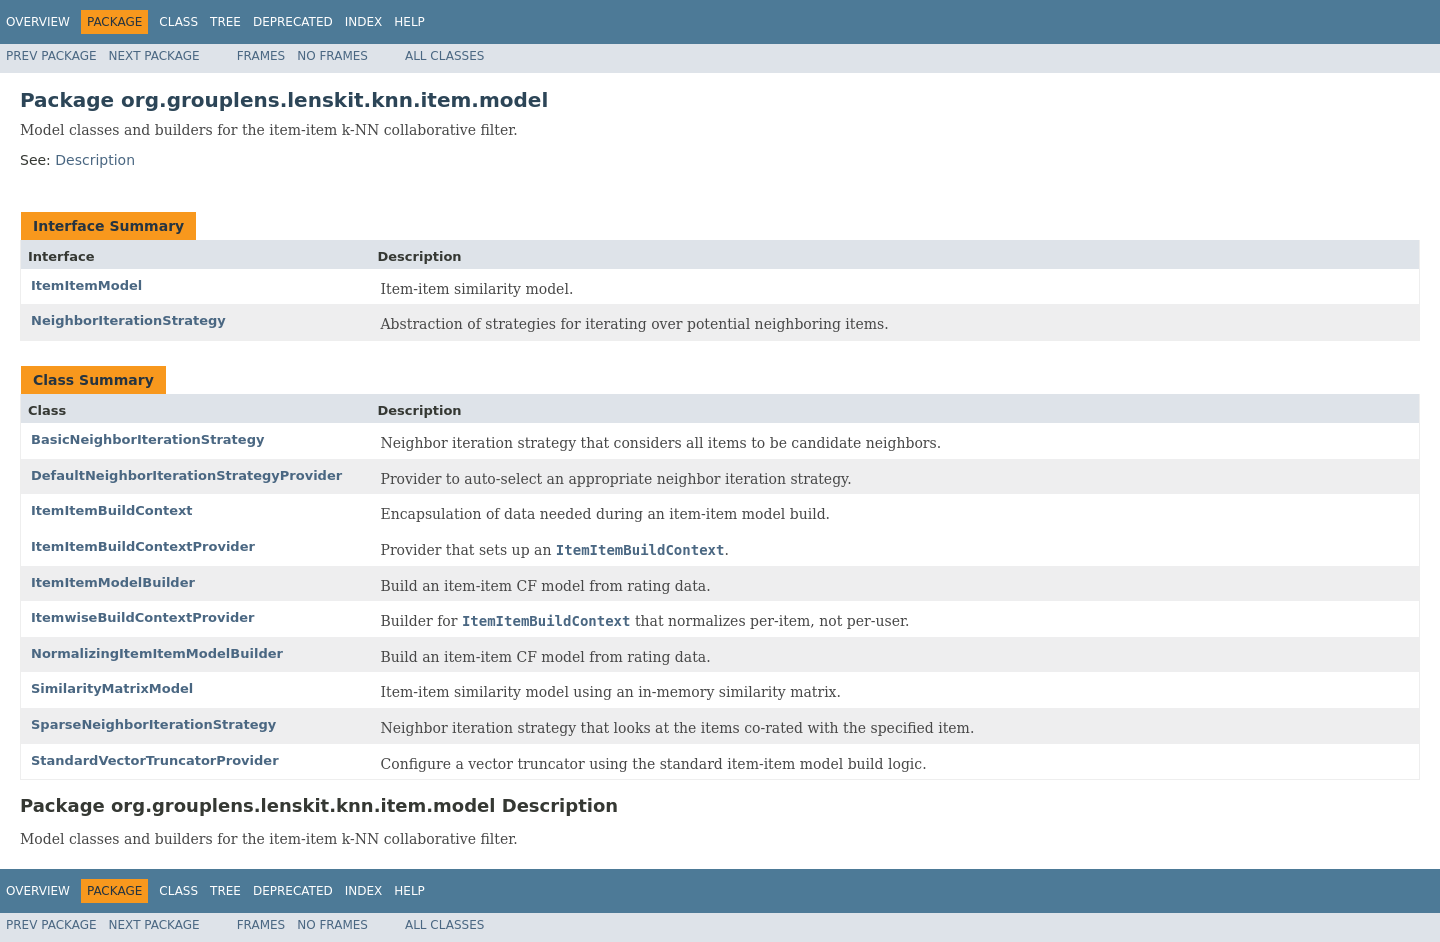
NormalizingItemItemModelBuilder (157, 653)
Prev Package (51, 56)
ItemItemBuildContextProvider (143, 546)
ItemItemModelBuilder (113, 582)
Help (409, 22)
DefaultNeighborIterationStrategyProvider (186, 475)
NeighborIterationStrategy (128, 320)
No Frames (332, 56)
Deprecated (293, 22)
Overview (38, 22)
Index (364, 22)
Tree (225, 22)
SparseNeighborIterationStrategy (153, 724)
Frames (261, 56)
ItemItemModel (86, 285)
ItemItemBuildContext (112, 510)
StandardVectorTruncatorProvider (155, 760)
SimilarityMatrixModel (112, 688)
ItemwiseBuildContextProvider (143, 617)
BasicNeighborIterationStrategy (147, 439)
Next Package (154, 56)
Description (95, 160)
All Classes (444, 56)
